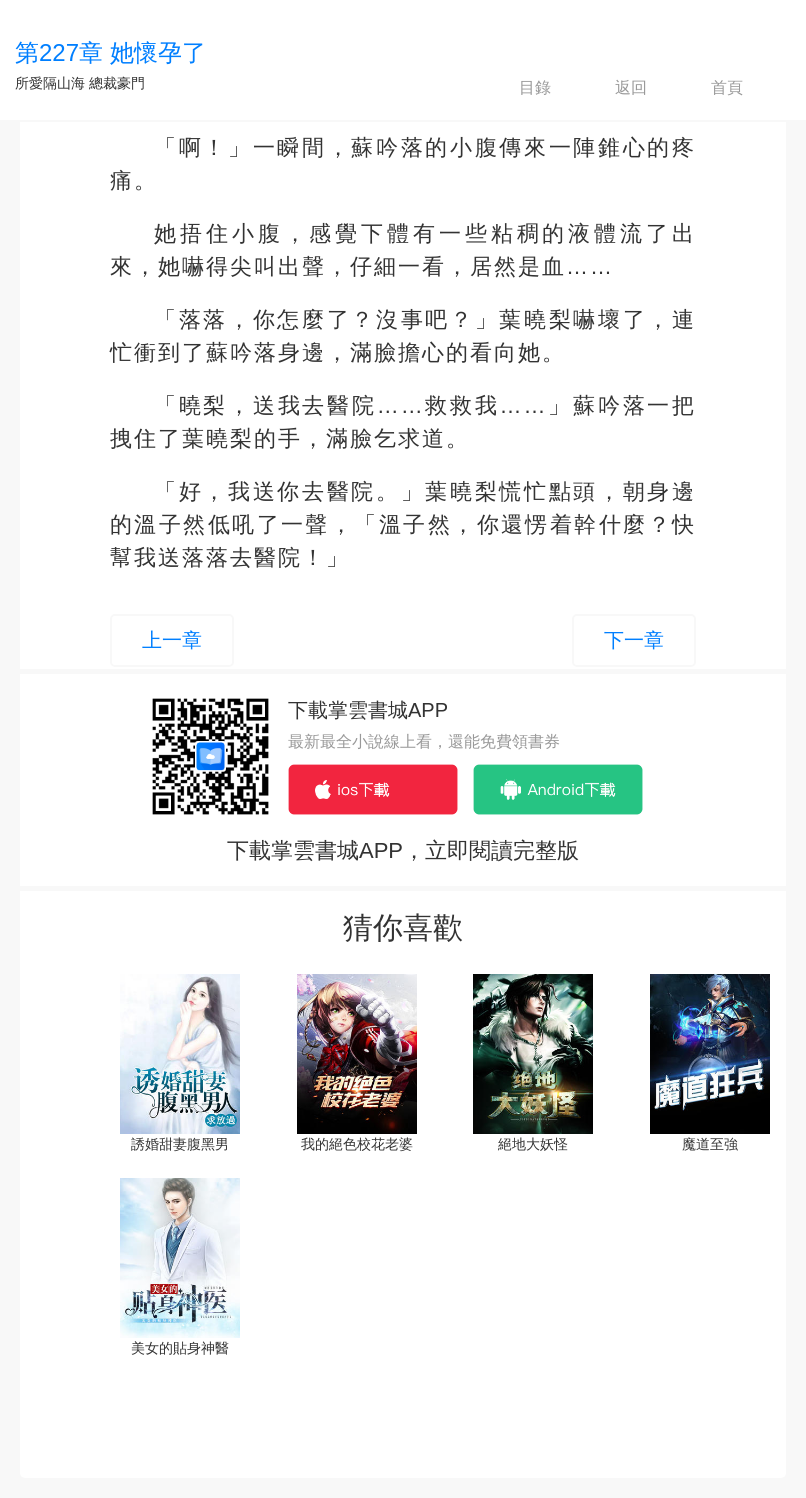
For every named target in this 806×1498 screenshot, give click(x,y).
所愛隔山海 (50, 83)
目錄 (518, 88)
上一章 (172, 640)
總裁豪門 (117, 83)
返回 (614, 88)
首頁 (710, 88)
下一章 (634, 640)
